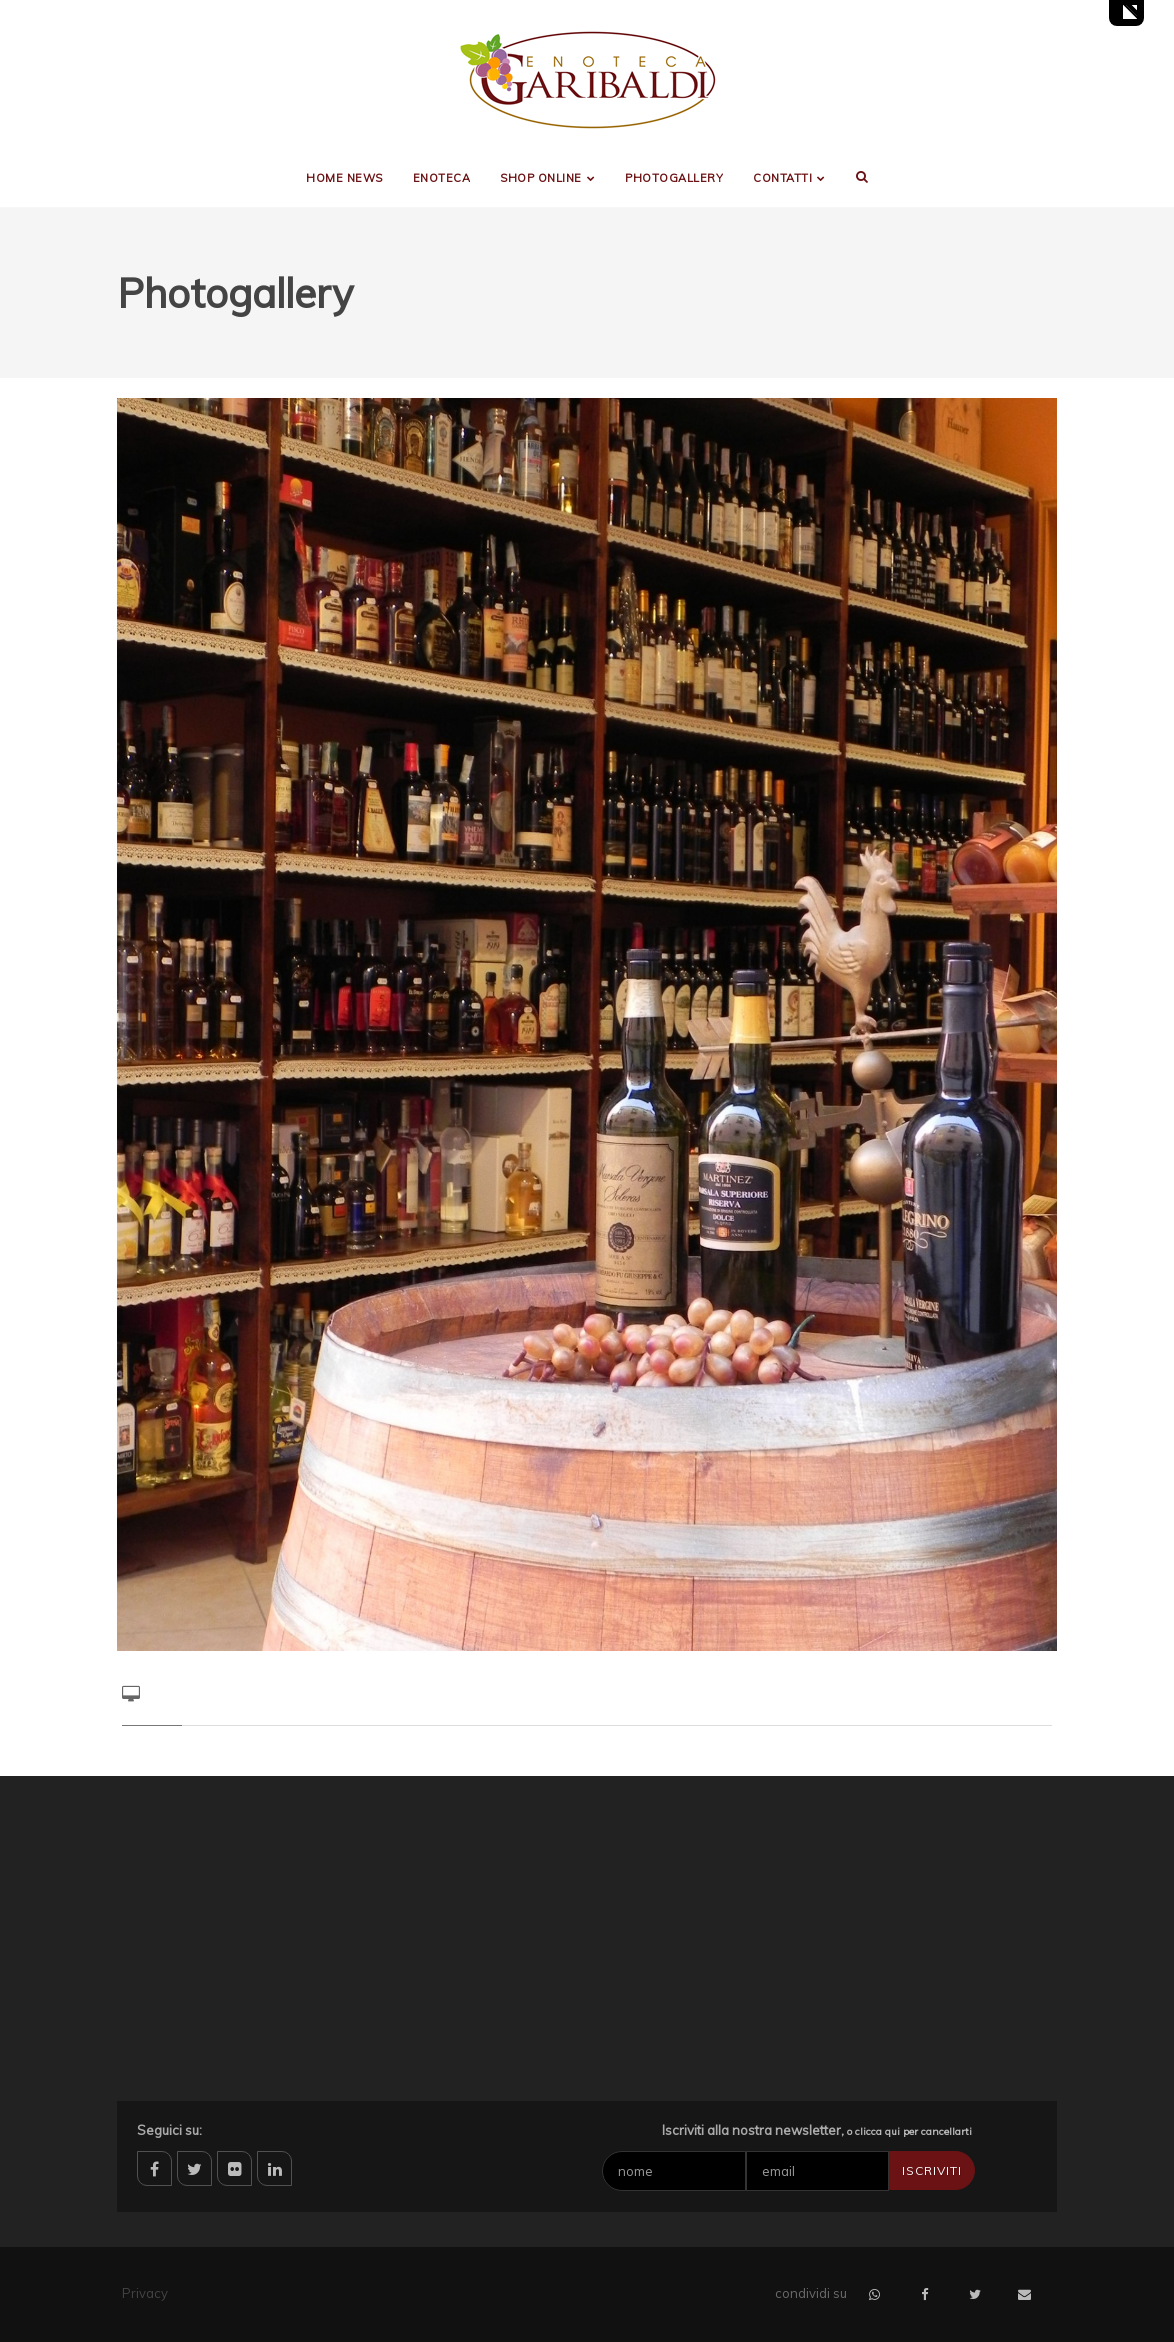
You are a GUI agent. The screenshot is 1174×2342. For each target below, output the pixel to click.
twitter (194, 2168)
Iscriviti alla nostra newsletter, (817, 2130)
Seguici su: (169, 2130)
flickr (234, 2168)
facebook (154, 2168)
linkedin (274, 2168)
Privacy (145, 2293)
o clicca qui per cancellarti (909, 2131)
